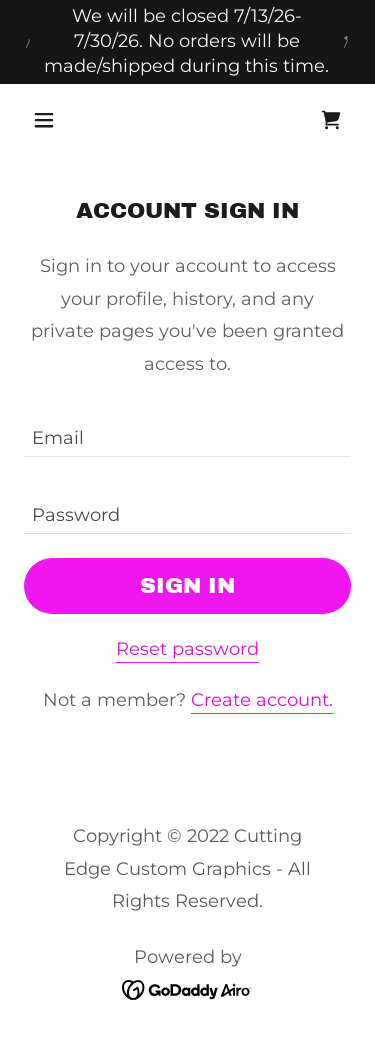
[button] (48, 120)
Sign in (187, 586)
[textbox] (187, 430)
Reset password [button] (187, 649)
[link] (331, 120)
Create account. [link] (262, 700)
